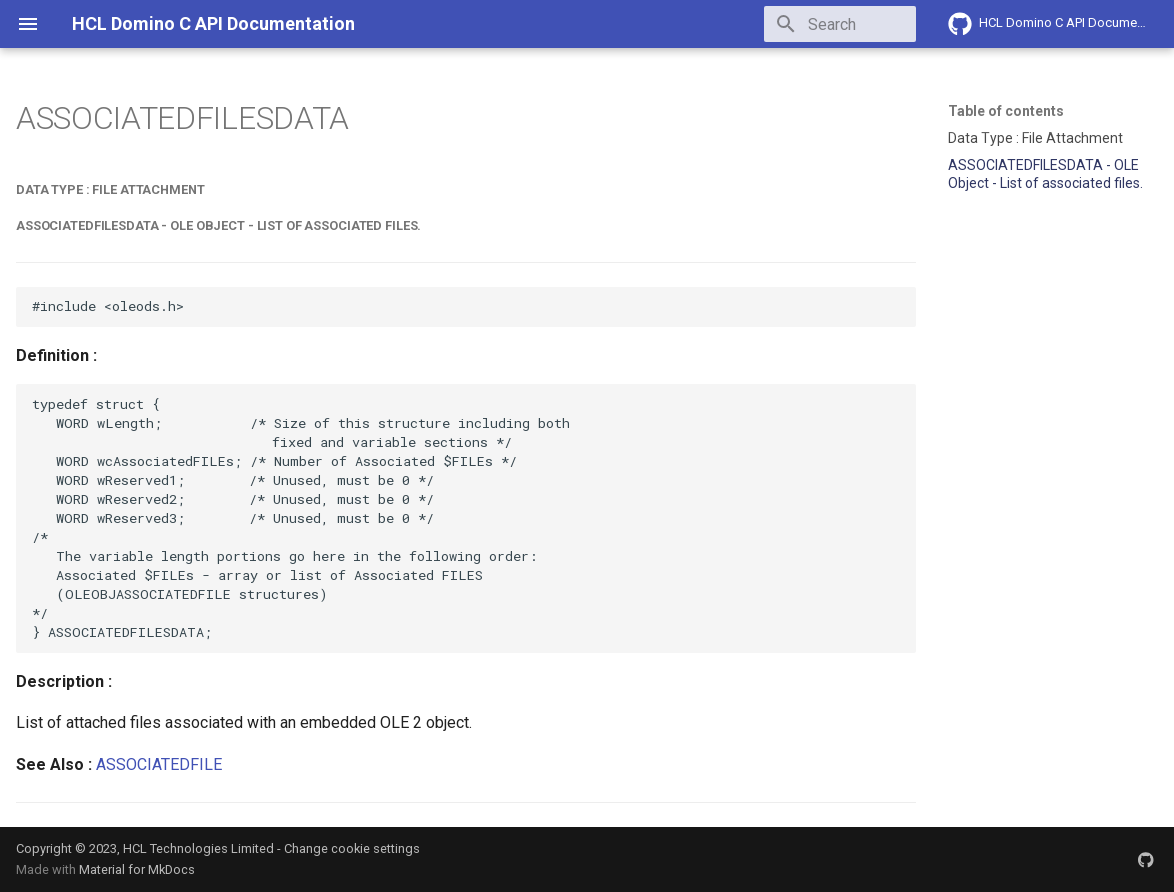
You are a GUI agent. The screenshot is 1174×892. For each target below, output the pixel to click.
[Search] (799, 24)
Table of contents (1006, 111)
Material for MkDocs (137, 869)
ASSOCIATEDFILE (159, 764)
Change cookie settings (352, 848)
